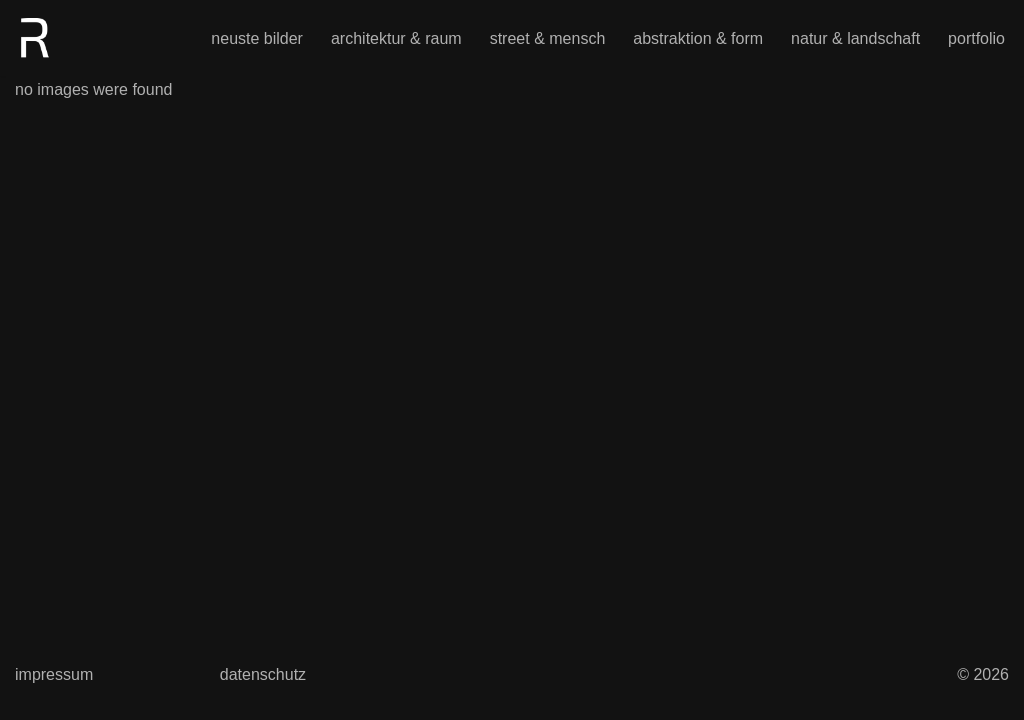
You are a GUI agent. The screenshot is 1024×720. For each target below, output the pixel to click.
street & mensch (548, 38)
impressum (54, 674)
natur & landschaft (855, 38)
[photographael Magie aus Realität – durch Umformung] (35, 38)
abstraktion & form (698, 38)
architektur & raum (396, 38)
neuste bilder (257, 38)
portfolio (976, 38)
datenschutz (263, 674)
